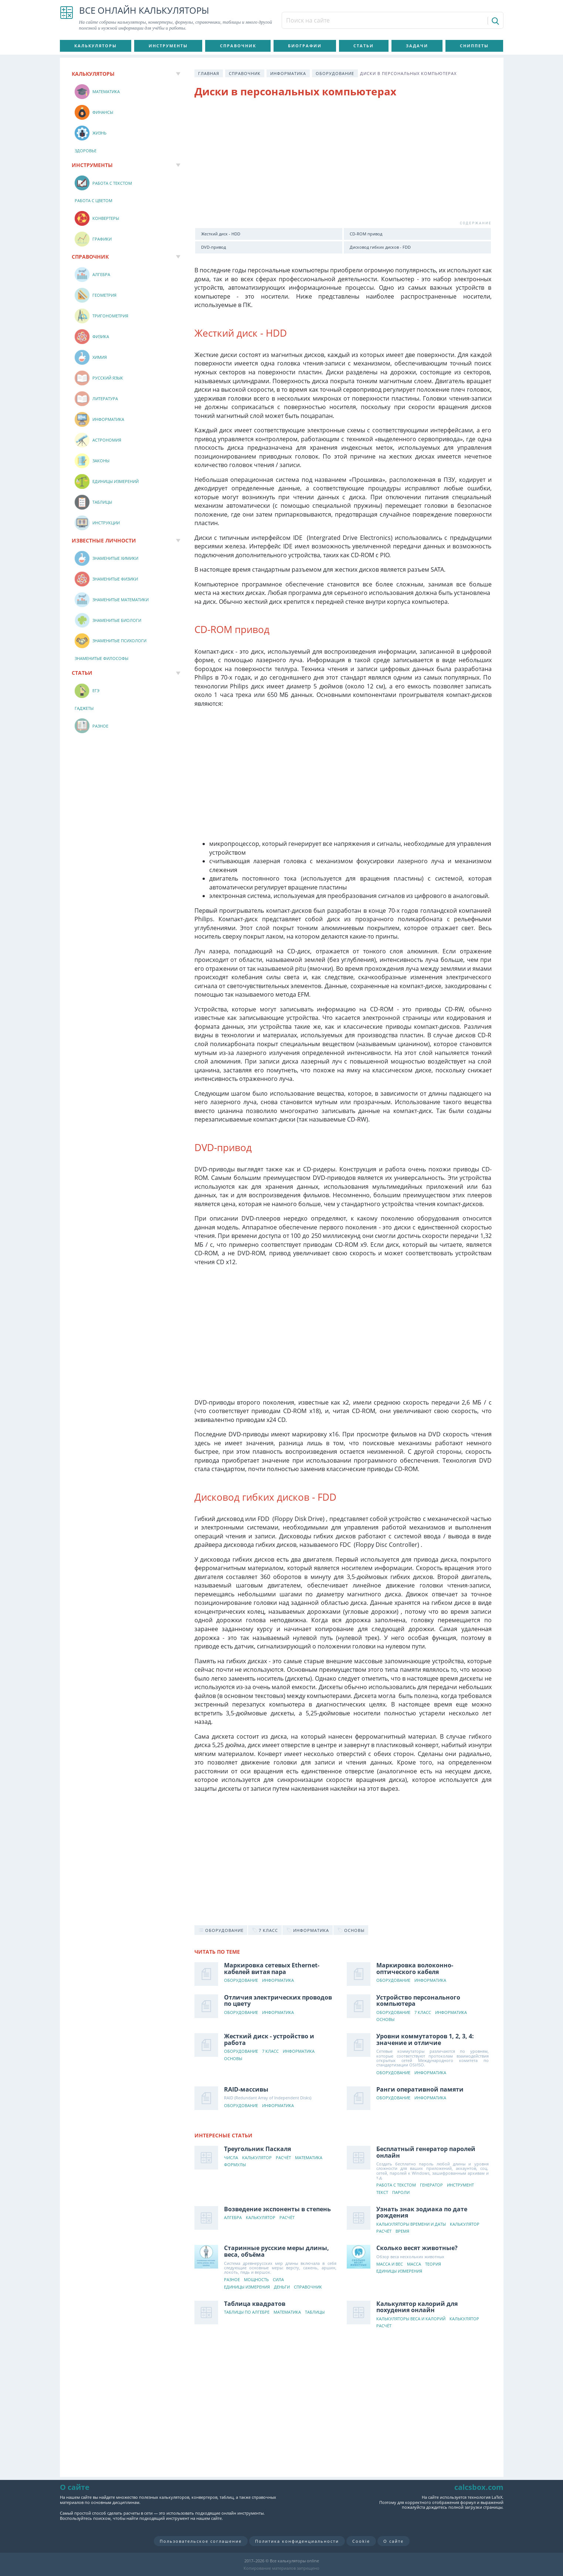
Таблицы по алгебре (246, 2312)
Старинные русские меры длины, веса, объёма (276, 2251)
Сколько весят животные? (417, 2248)
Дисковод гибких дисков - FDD (380, 247)
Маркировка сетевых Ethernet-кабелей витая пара (271, 1968)
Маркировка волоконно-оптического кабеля (414, 1968)
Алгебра (233, 2217)
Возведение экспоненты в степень (277, 2209)
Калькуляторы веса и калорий (410, 2319)
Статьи (363, 45)
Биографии (305, 45)
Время (402, 2231)
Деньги (282, 2287)
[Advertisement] (343, 163)
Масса (414, 2264)
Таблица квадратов (254, 2304)
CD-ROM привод (366, 233)
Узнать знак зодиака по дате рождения (421, 2212)
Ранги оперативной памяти (420, 2089)
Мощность (256, 2279)
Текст (382, 2192)
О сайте (393, 2541)
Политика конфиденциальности (297, 2541)
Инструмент (460, 2185)
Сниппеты (474, 45)
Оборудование (335, 73)
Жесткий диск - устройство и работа (269, 2039)
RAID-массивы (246, 2089)
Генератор (431, 2185)
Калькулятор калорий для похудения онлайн (417, 2307)
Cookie (361, 2541)
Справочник (238, 45)
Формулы (235, 2164)
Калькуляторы (95, 45)
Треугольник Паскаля (257, 2149)
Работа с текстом (396, 2185)
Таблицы (315, 2312)
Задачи (417, 45)
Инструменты (168, 45)
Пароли (401, 2192)
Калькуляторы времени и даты (411, 2224)
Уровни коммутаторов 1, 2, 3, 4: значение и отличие (425, 2039)
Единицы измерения (247, 2287)
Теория (433, 2264)
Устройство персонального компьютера (418, 2000)
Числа (231, 2157)
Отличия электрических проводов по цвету (278, 2000)
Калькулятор (257, 2157)
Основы (385, 2019)
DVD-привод (213, 247)
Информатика (288, 73)
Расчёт (283, 2157)
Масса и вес (389, 2264)
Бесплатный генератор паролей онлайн (425, 2152)
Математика (308, 2157)
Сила (278, 2279)
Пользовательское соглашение (201, 2541)
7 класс (422, 2012)
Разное (232, 2279)
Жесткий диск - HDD (220, 233)
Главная (208, 73)
